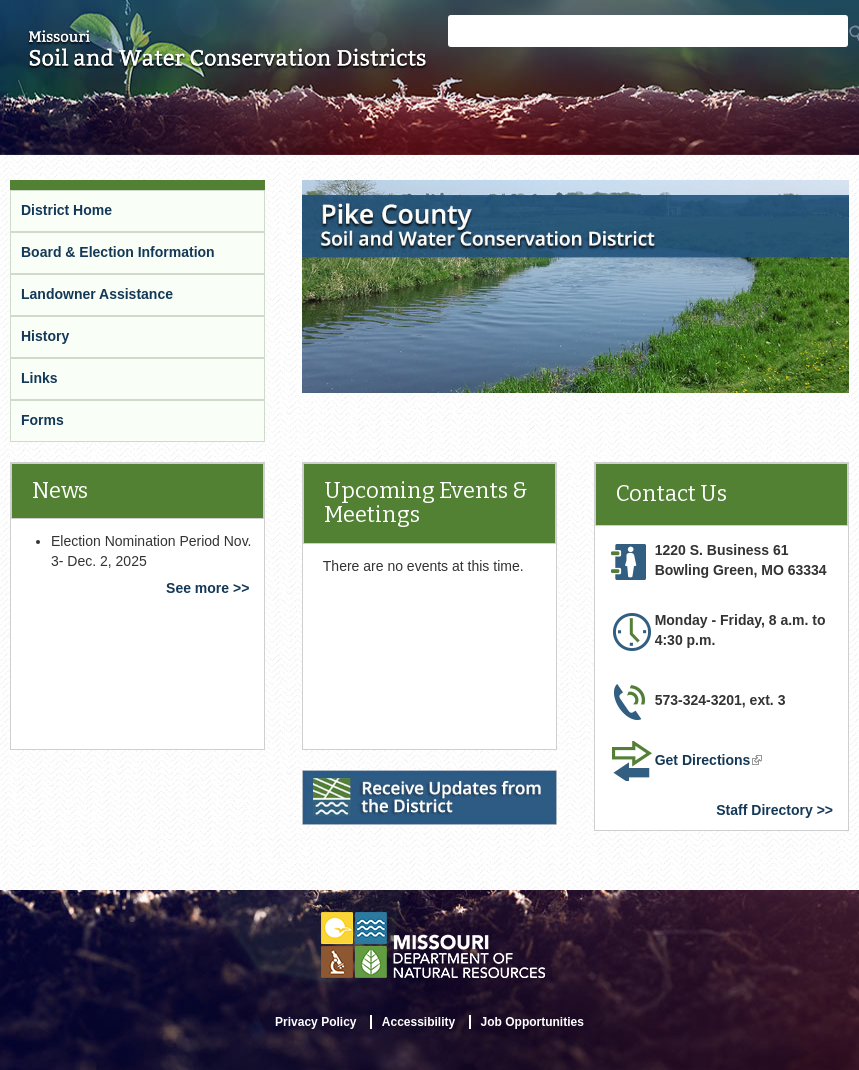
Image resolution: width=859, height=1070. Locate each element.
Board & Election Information (118, 252)
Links (39, 378)
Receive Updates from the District (414, 779)
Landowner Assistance (97, 294)
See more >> (207, 588)
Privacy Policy (315, 1022)
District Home (66, 210)
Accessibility (418, 1022)
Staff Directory (764, 810)
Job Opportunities (532, 1022)
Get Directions (709, 760)
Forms (42, 420)
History (45, 336)
